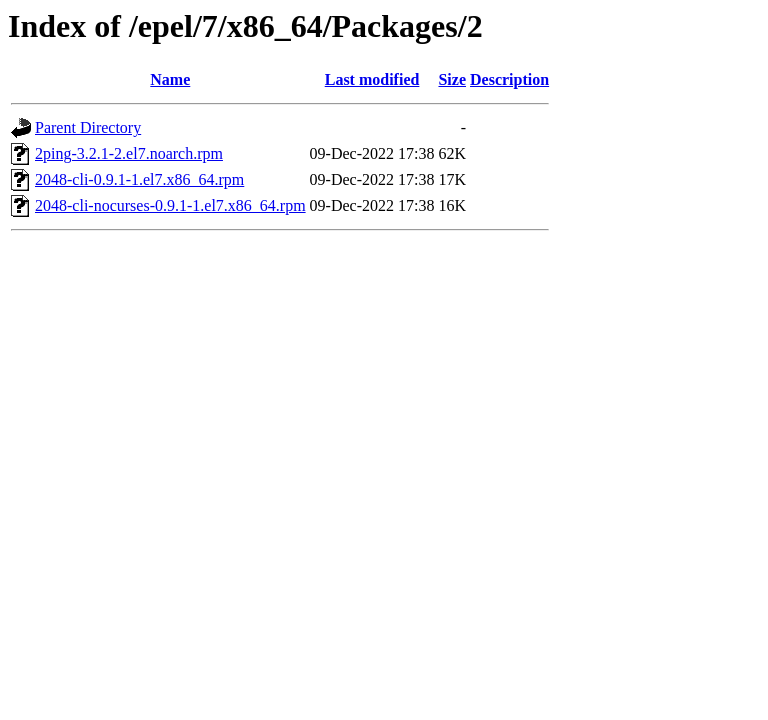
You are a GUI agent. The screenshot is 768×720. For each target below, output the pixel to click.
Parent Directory (88, 127)
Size (452, 79)
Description (509, 79)
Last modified (372, 79)
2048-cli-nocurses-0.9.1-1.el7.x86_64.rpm (170, 205)
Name (170, 79)
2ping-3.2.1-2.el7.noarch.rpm (129, 153)
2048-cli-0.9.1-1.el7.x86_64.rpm (139, 179)
